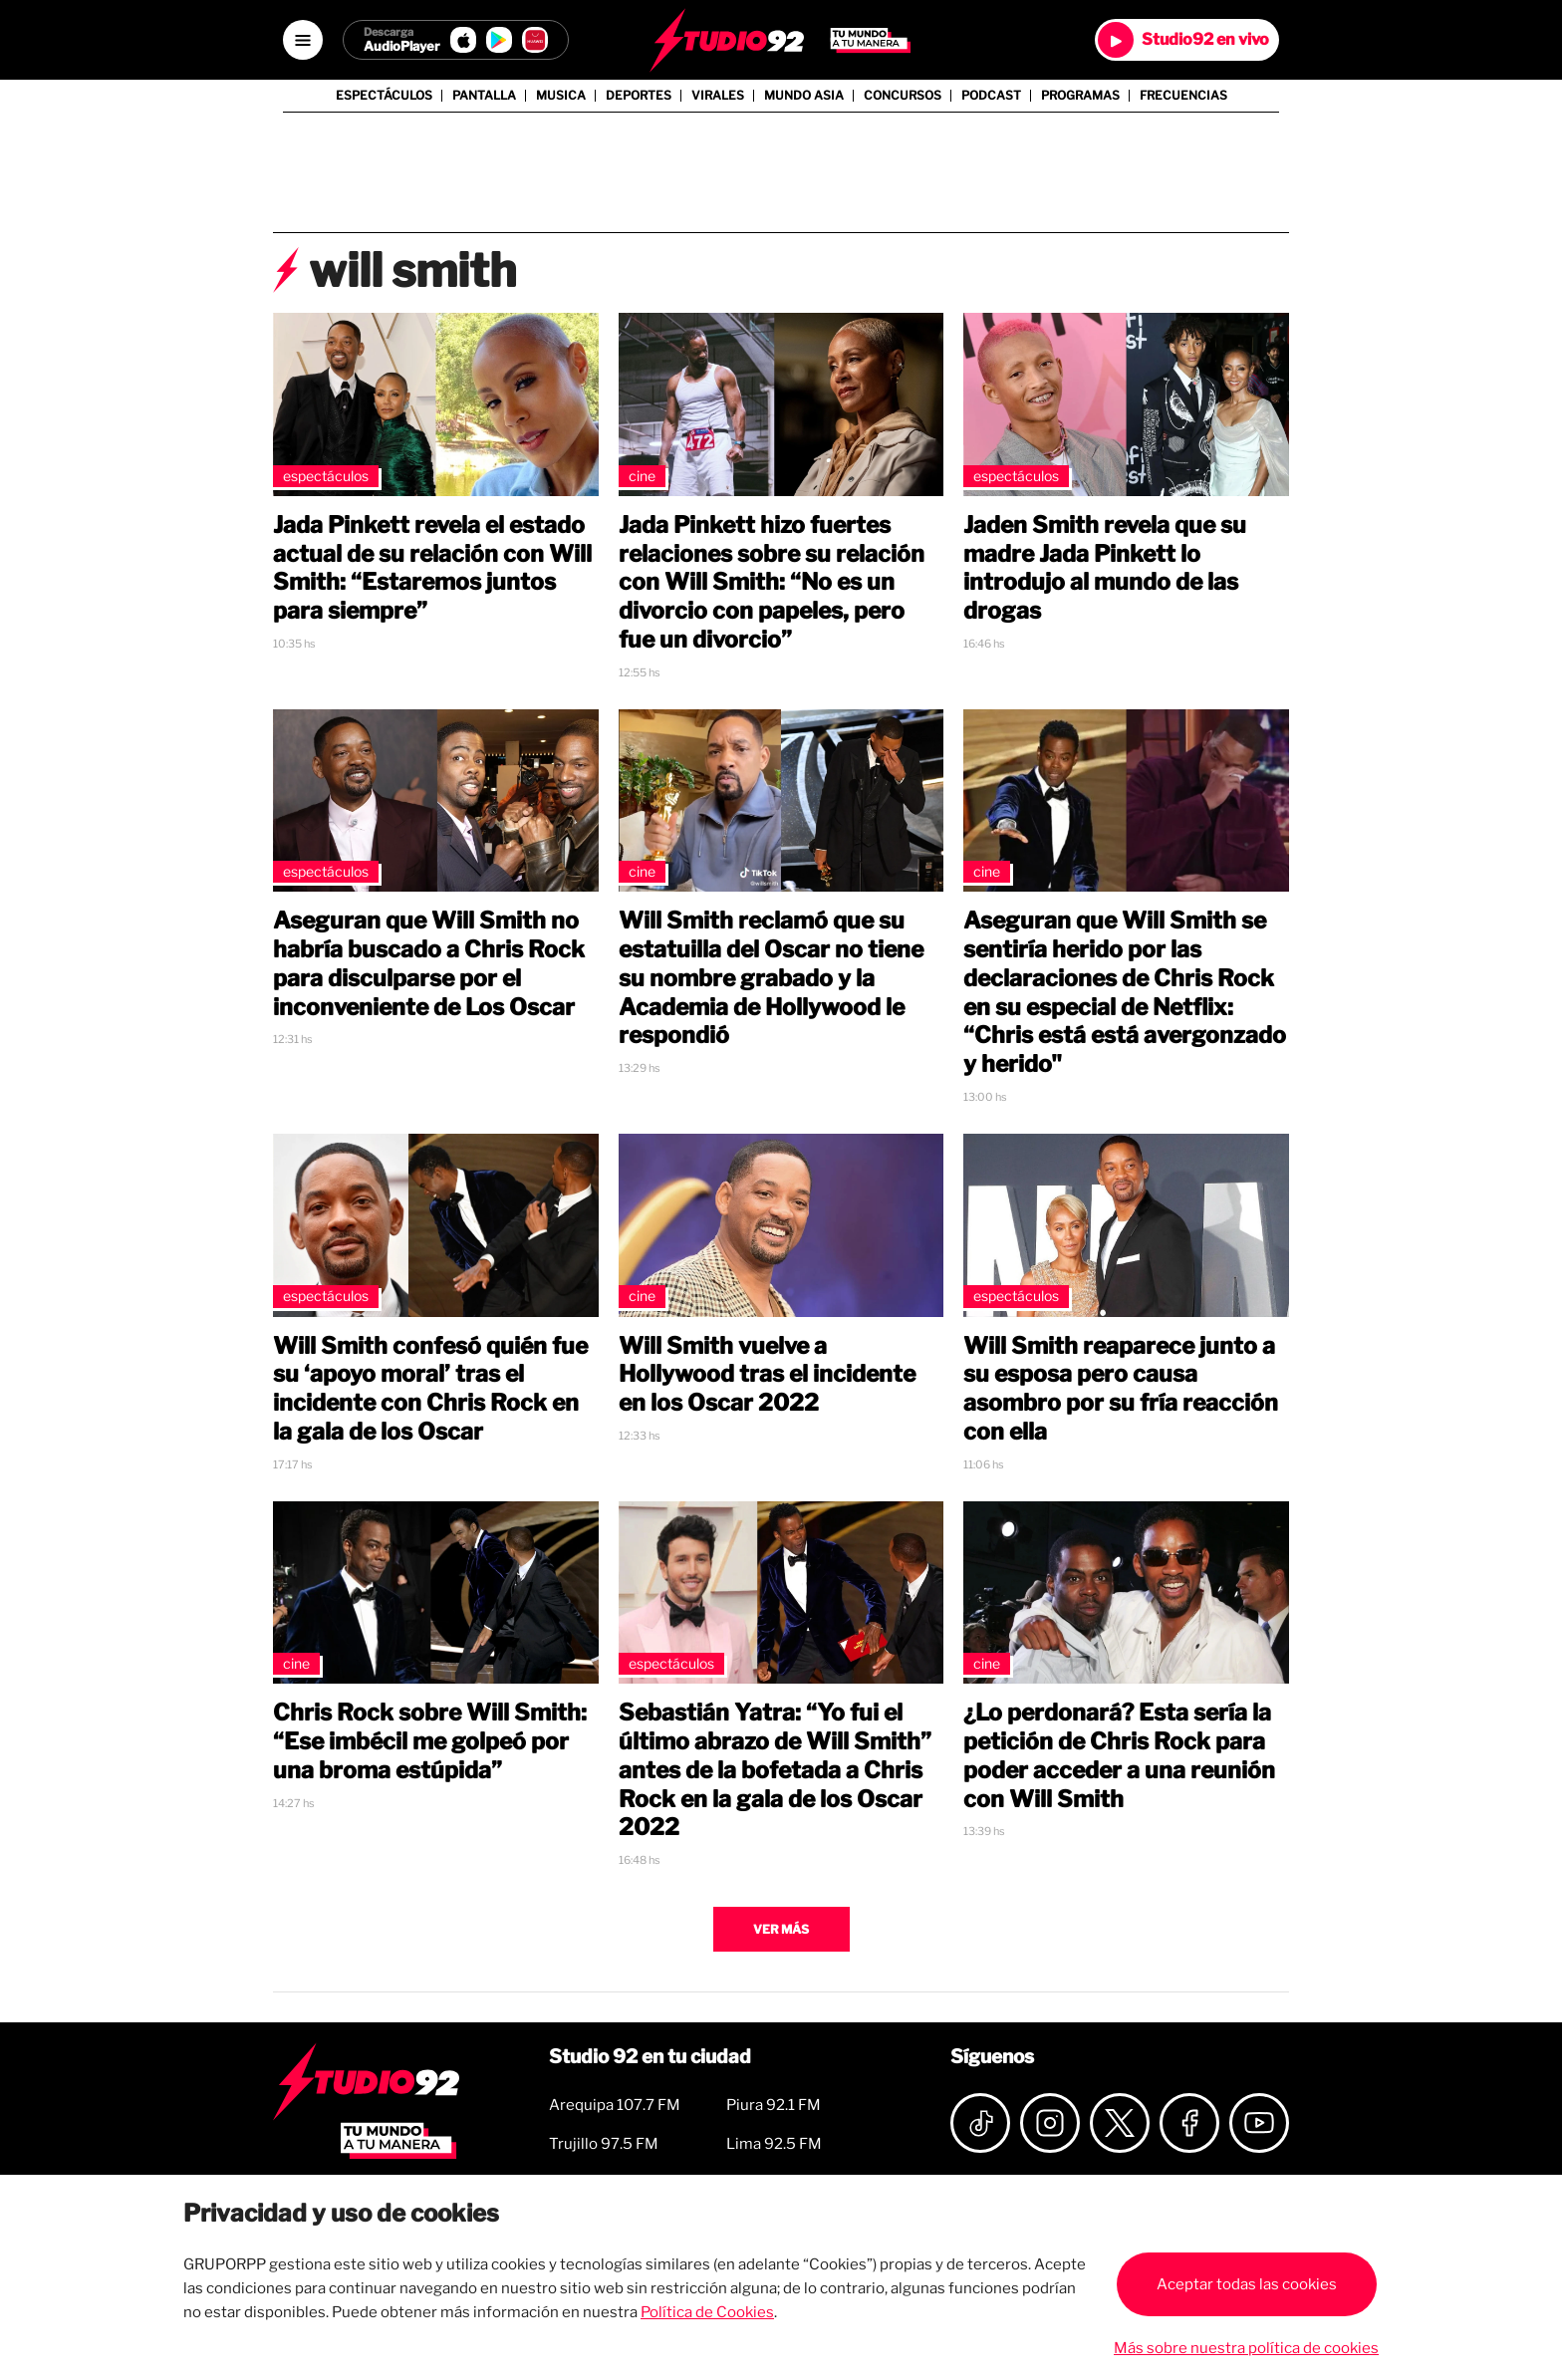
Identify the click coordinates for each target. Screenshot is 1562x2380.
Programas (1080, 96)
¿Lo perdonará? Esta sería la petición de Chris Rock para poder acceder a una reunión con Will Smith (1119, 1755)
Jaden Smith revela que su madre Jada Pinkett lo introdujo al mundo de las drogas (1104, 568)
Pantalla (484, 96)
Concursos (902, 96)
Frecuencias (1183, 96)
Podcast (991, 96)
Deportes (638, 96)
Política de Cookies (707, 2312)
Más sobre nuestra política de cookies (1246, 2348)
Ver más (781, 1929)
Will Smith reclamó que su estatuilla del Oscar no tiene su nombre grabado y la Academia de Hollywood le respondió (771, 978)
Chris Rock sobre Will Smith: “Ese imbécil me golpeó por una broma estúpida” (430, 1741)
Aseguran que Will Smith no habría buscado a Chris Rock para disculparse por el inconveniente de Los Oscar (429, 963)
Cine (642, 475)
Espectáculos (384, 96)
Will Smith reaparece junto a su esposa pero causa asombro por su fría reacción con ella (1120, 1389)
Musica (561, 96)
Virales (717, 96)
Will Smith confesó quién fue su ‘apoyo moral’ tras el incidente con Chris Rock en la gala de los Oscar (430, 1389)
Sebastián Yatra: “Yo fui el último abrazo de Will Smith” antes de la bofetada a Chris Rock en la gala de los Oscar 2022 (775, 1770)
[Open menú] (303, 40)
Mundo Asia (804, 96)
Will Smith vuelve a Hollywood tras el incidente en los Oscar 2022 (767, 1375)
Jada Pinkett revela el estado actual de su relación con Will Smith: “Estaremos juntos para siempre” (432, 568)
